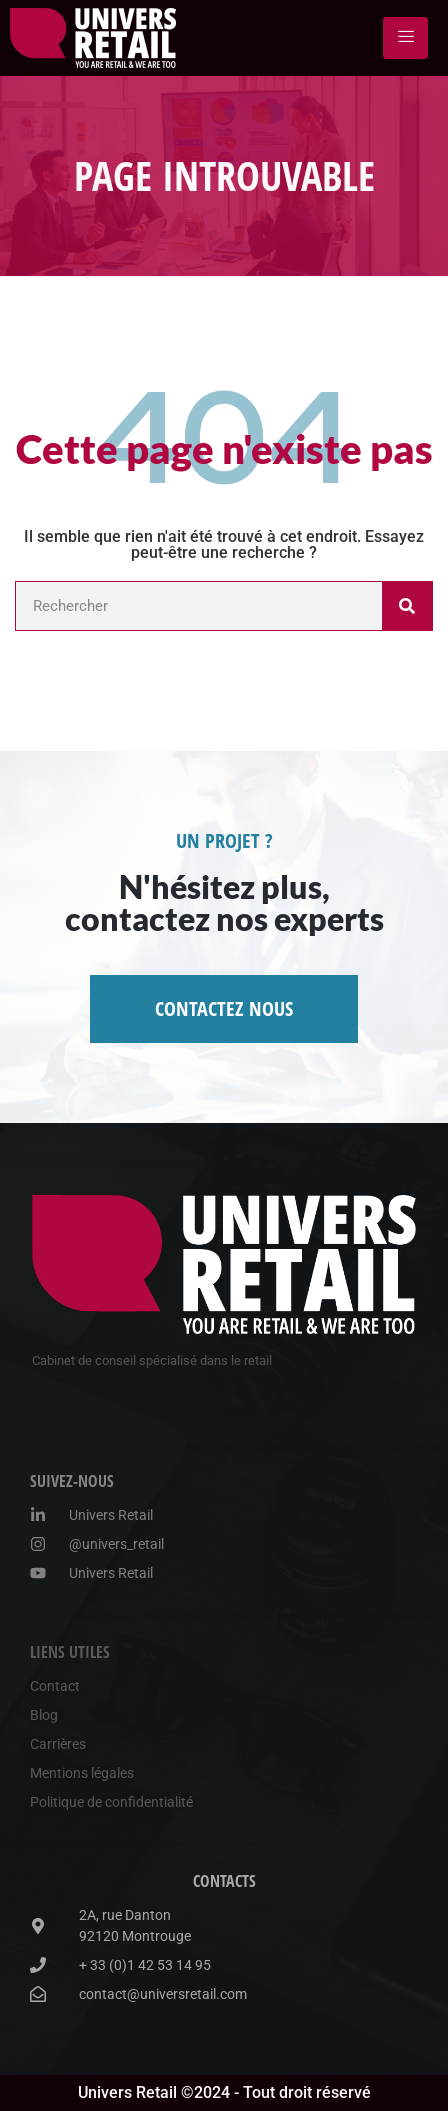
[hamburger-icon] (405, 38)
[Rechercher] (407, 606)
